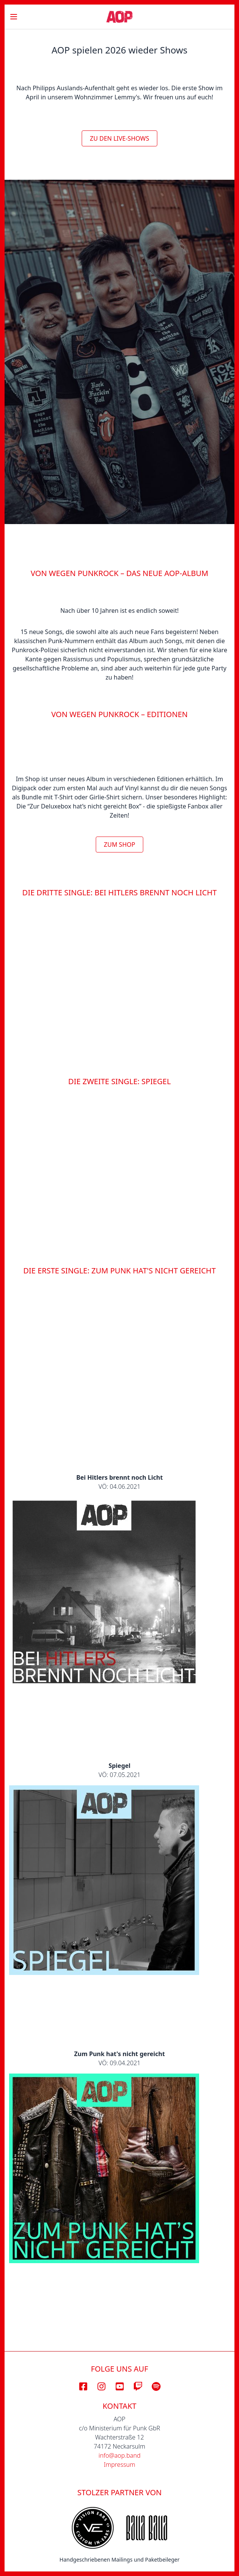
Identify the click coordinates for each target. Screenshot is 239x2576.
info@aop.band (119, 2455)
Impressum (119, 2464)
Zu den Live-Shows (119, 138)
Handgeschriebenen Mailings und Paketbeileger (120, 2559)
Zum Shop (119, 844)
